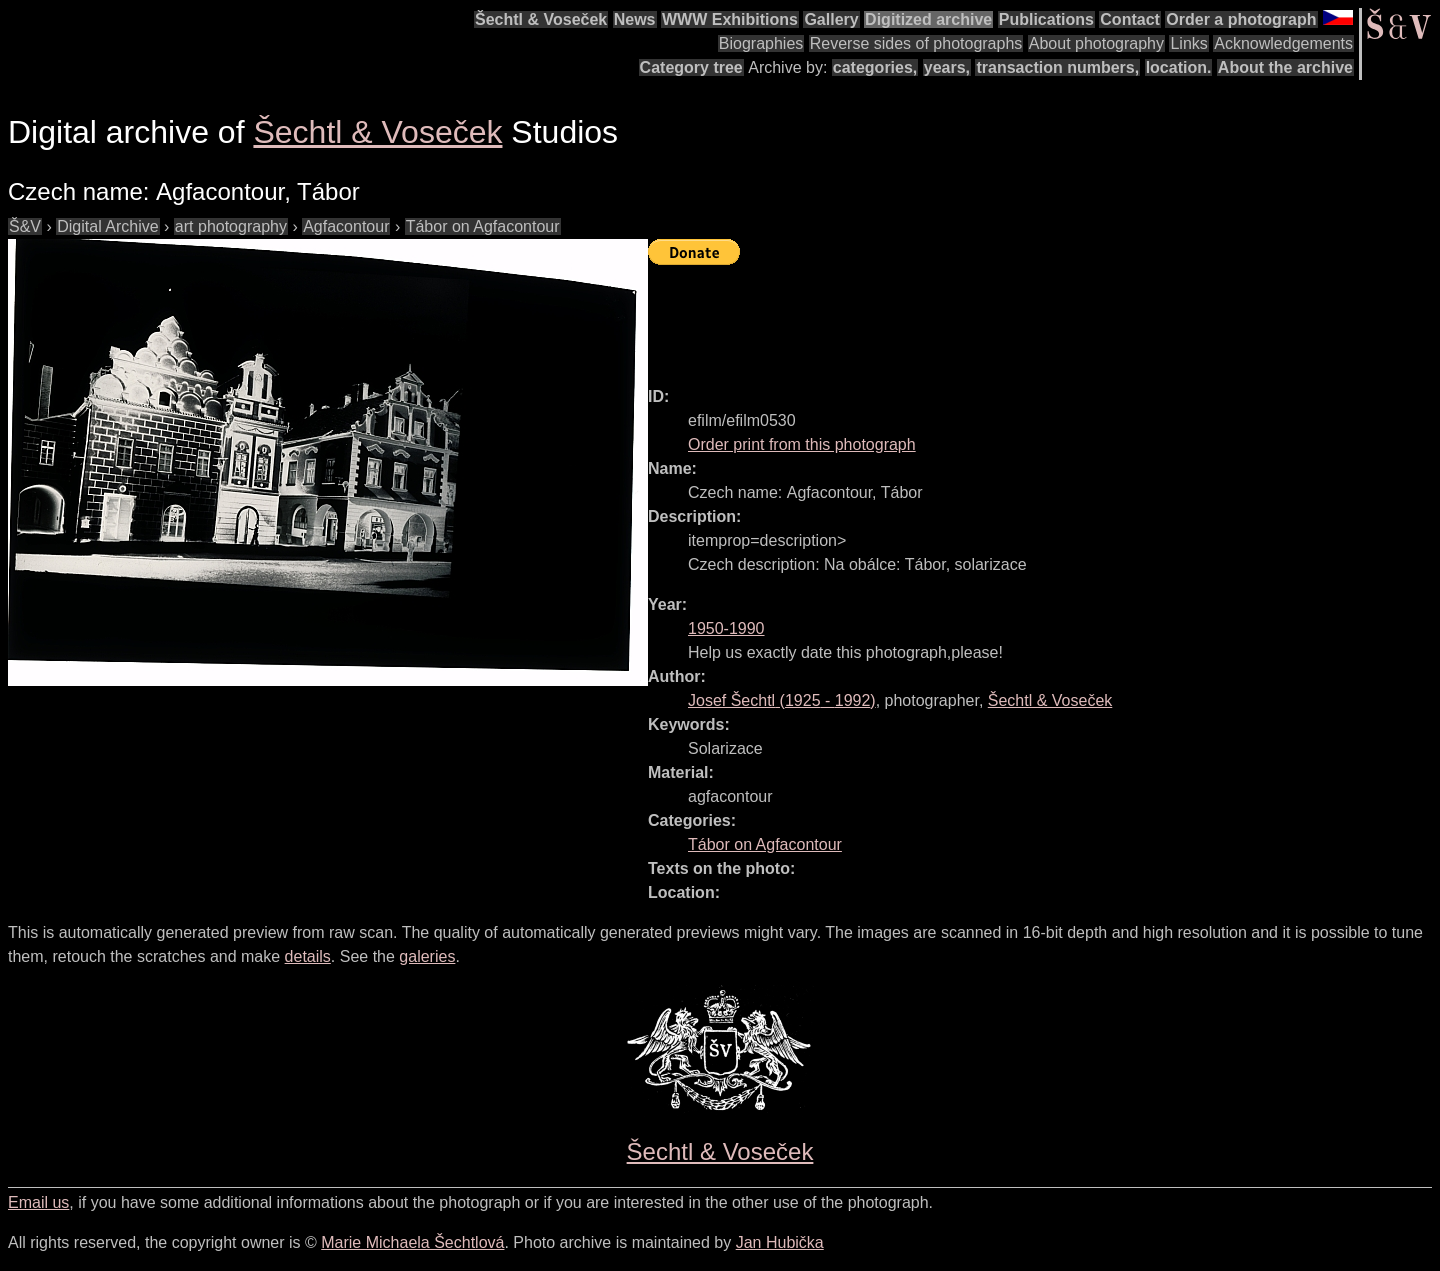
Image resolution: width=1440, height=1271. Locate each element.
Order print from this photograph (802, 444)
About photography (1096, 43)
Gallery (831, 19)
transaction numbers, (1057, 67)
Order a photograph (1241, 19)
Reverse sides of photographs (916, 43)
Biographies (761, 43)
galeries (427, 956)
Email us (38, 1202)
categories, (875, 67)
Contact (1130, 19)
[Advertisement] (1012, 317)
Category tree (691, 67)
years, (947, 67)
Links (1188, 43)
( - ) (782, 700)
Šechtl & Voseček (541, 19)
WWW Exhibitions (730, 19)
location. (1179, 67)
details (308, 956)
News (635, 19)
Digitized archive (928, 19)
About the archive (1285, 67)
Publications (1046, 19)
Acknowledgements (1283, 43)
